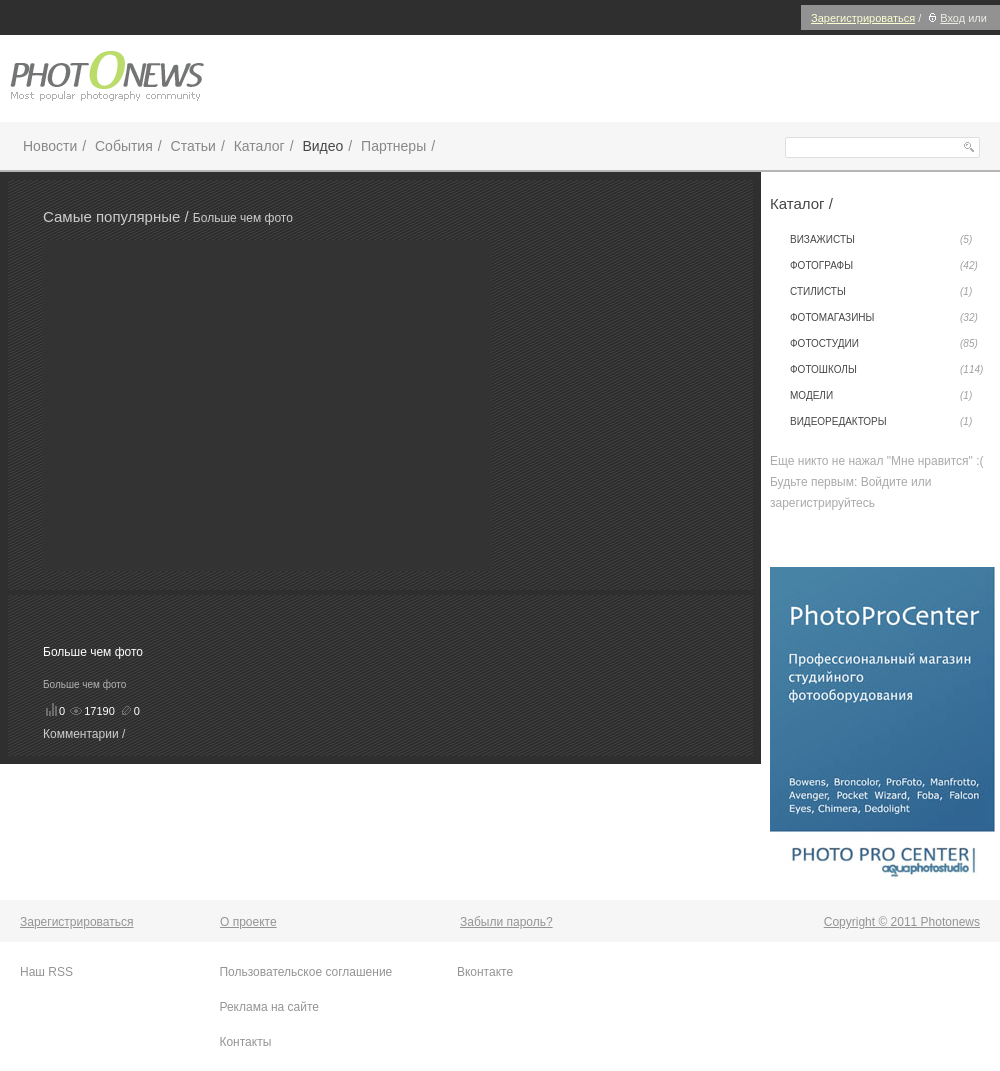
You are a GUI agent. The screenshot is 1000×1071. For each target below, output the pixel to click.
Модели (881, 396)
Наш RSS (46, 972)
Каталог (259, 146)
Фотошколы (886, 370)
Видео (322, 146)
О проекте (248, 922)
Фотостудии (884, 344)
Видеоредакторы (881, 422)
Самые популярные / (118, 216)
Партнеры (393, 146)
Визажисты (881, 240)
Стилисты (881, 292)
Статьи (193, 146)
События (124, 146)
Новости (50, 146)
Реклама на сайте (269, 1007)
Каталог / (801, 203)
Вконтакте (485, 972)
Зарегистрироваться (863, 18)
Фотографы (884, 266)
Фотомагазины (884, 318)
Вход (944, 18)
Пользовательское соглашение (305, 972)
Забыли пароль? (506, 922)
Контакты (245, 1042)
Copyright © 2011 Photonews (902, 922)
